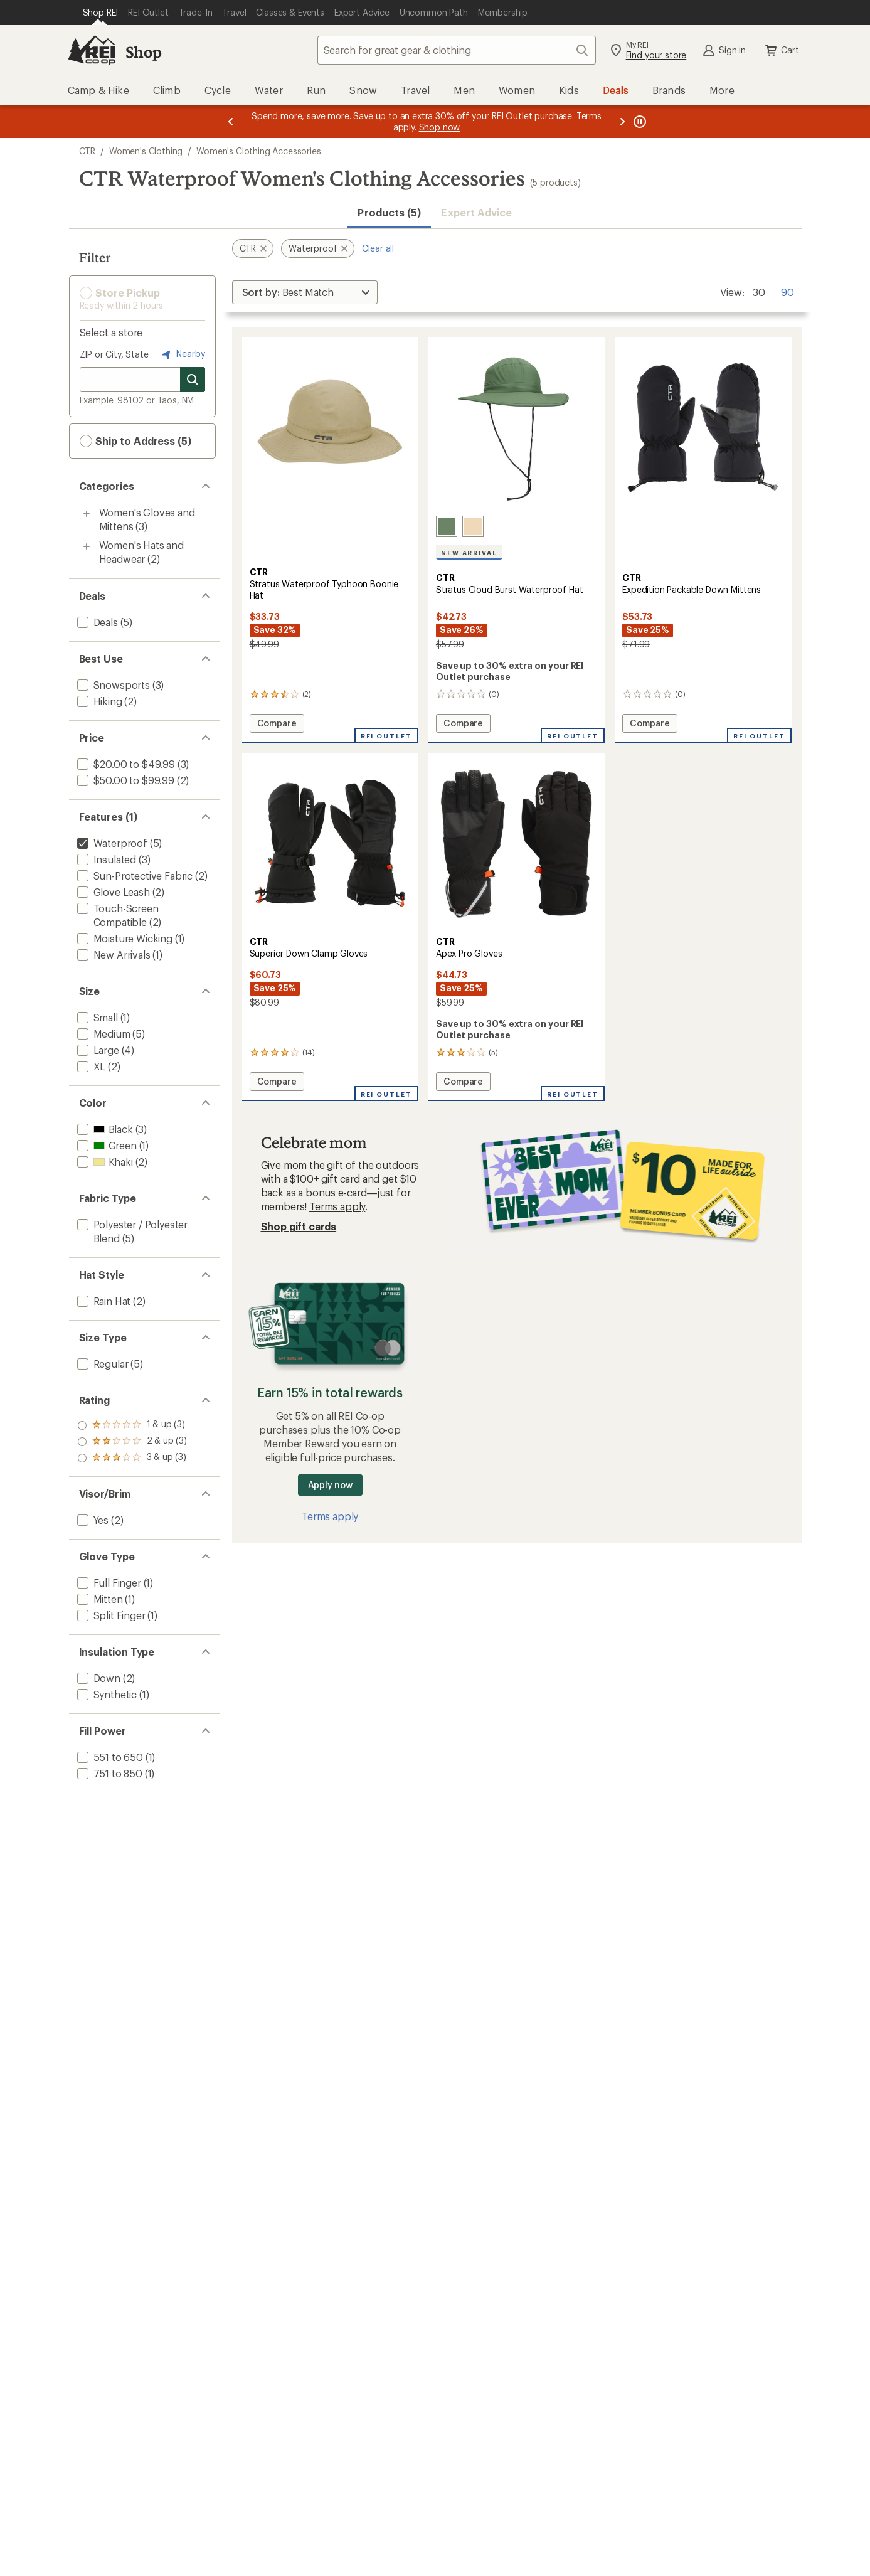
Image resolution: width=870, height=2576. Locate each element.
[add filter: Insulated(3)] (106, 859)
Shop (143, 52)
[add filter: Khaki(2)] (104, 1162)
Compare (280, 725)
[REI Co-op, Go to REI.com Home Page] (91, 50)
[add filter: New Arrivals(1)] (113, 955)
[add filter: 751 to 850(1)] (108, 1773)
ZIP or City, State (114, 354)
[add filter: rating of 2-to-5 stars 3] (132, 1442)
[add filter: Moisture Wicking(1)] (123, 938)
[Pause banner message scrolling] (638, 121)
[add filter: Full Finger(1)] (108, 1583)
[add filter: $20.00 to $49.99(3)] (125, 764)
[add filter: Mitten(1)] (99, 1599)
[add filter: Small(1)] (96, 1017)
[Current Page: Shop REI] (101, 12)
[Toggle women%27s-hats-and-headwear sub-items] (86, 546)
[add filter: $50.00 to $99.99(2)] (124, 780)
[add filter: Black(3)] (104, 1129)
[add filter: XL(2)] (90, 1066)
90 (787, 291)
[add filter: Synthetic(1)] (106, 1694)
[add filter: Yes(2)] (92, 1520)
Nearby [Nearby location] (182, 354)
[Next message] (622, 121)
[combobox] (456, 50)
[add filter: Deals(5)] (96, 622)
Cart (780, 50)
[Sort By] (305, 292)
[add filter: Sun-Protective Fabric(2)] (134, 875)
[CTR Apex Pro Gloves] (516, 927)
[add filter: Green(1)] (106, 1145)
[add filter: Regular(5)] (102, 1364)
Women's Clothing (146, 151)
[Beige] (473, 526)
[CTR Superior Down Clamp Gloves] (330, 927)
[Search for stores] (192, 379)
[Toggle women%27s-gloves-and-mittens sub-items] (86, 513)
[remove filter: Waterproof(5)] (111, 843)
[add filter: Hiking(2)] (98, 701)
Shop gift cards (299, 1226)
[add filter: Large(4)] (97, 1050)
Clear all (378, 248)
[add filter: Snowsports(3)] (112, 685)
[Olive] (446, 526)
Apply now (330, 1484)
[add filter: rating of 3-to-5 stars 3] (132, 1425)
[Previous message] (230, 121)
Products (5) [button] (389, 212)
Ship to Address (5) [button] (135, 441)
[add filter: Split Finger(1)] (110, 1615)
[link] (330, 427)
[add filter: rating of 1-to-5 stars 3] (132, 1458)
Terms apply (337, 1206)
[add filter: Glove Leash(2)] (112, 892)
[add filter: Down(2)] (97, 1678)
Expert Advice (476, 212)
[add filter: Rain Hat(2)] (103, 1301)
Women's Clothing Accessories (258, 151)
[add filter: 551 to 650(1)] (109, 1757)
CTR (87, 151)
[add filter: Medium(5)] (102, 1034)
